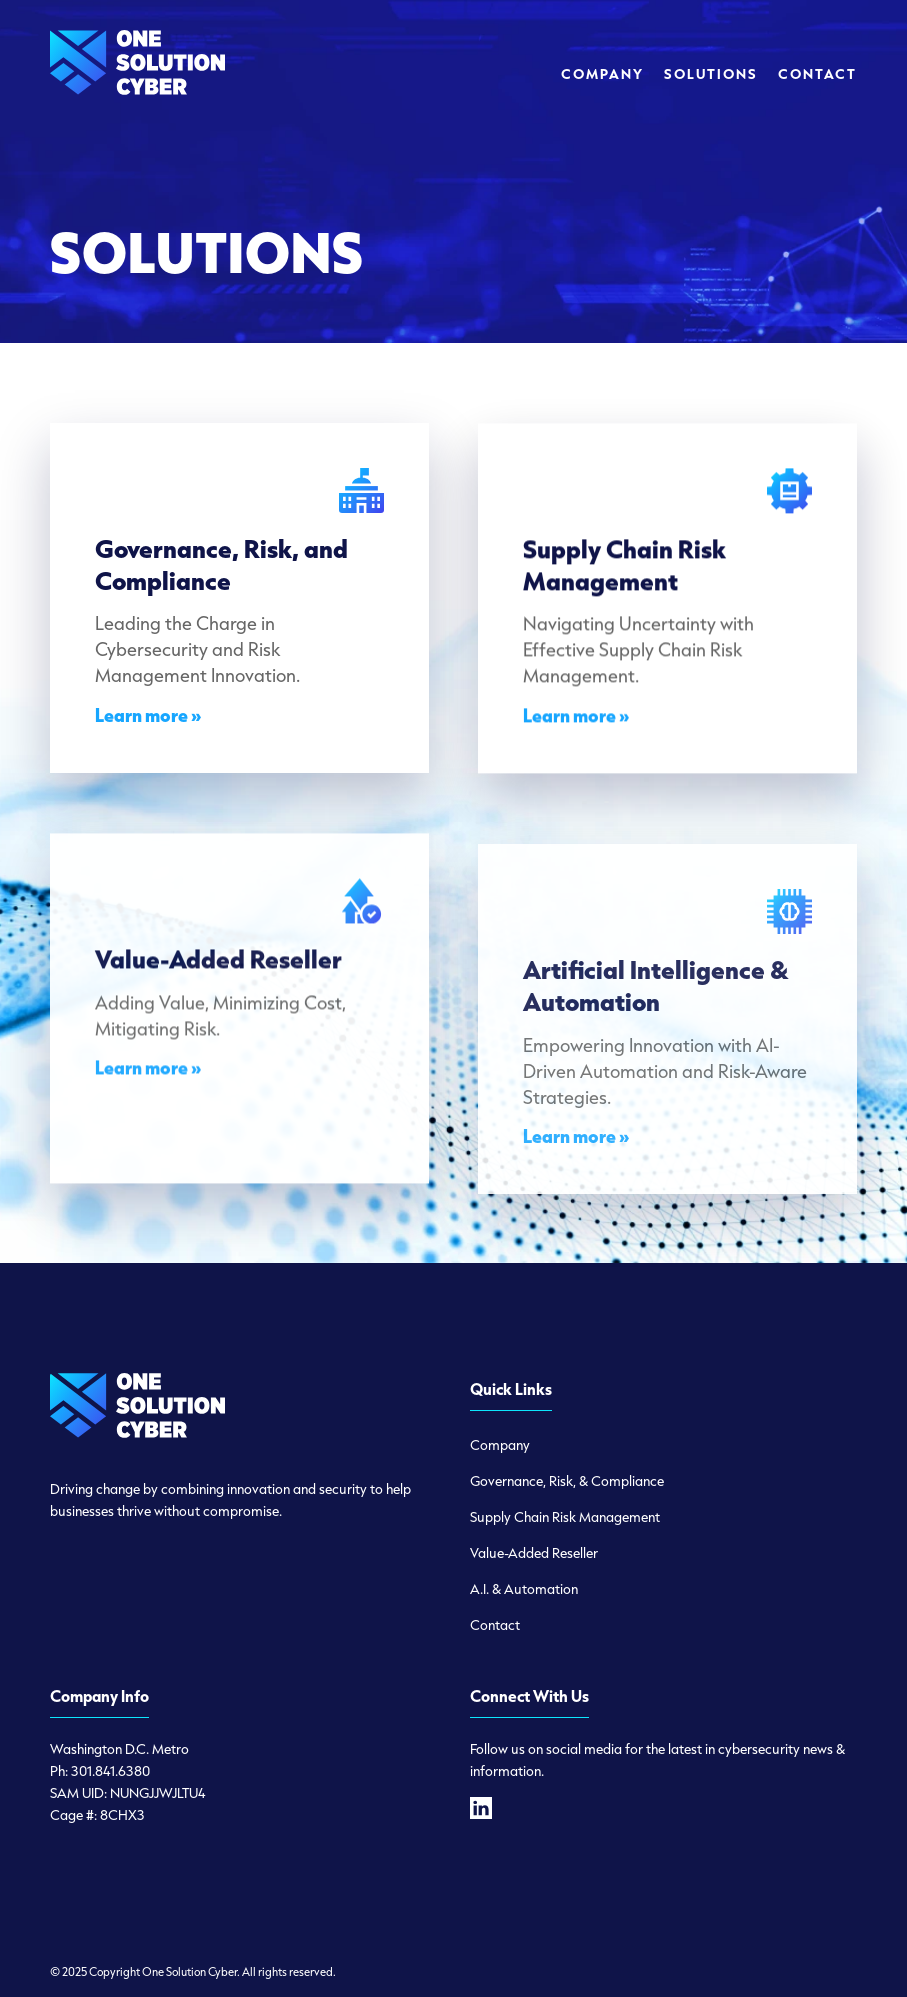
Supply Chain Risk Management (565, 1517)
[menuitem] (602, 74)
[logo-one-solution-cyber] (137, 74)
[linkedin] (481, 1808)
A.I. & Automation (524, 1589)
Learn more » (148, 721)
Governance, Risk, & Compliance (567, 1481)
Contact (495, 1625)
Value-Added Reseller (534, 1553)
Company (500, 1445)
